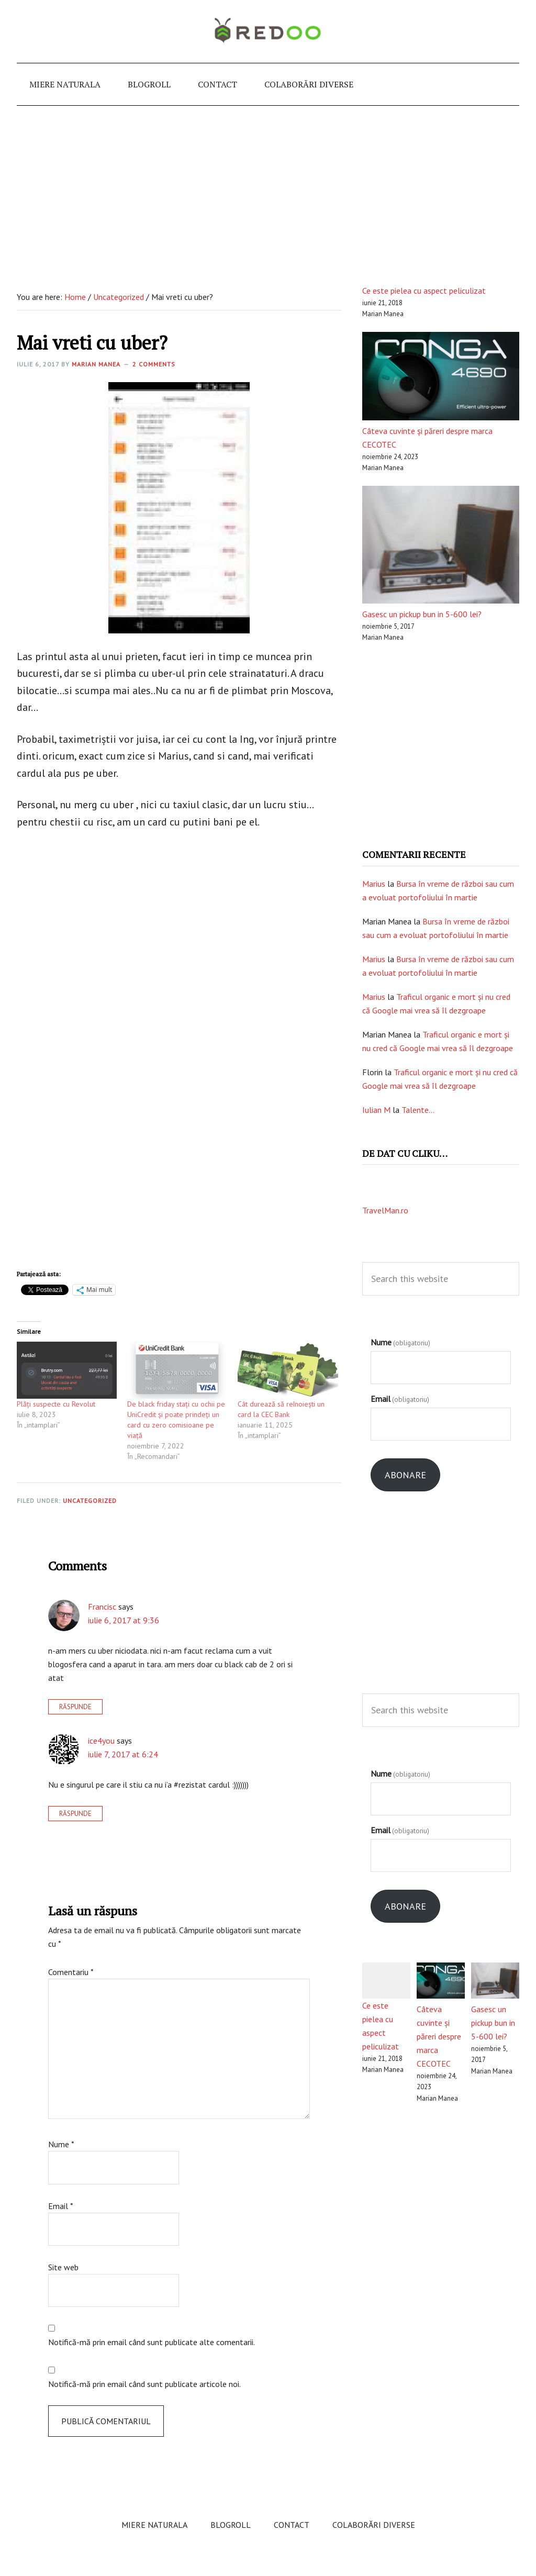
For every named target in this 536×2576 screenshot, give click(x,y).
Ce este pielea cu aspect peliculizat (424, 290)
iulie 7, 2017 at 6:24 (123, 1754)
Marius (373, 883)
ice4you (101, 1740)
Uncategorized (90, 1500)
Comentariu (71, 1972)
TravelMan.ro (385, 1210)
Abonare (405, 1475)
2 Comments (153, 364)
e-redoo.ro (268, 31)
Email (60, 2206)
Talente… (417, 1110)
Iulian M (376, 1110)
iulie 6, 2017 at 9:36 (123, 1620)
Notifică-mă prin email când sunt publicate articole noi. (144, 2384)
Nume (61, 2144)
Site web (63, 2267)
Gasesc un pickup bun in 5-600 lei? (422, 614)
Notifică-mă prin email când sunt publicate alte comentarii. (151, 2342)
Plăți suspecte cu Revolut (56, 1404)
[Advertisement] (268, 184)
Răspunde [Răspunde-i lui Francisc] (75, 1706)
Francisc (102, 1606)
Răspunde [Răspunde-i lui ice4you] (75, 1813)
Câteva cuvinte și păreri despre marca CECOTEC (439, 2036)
